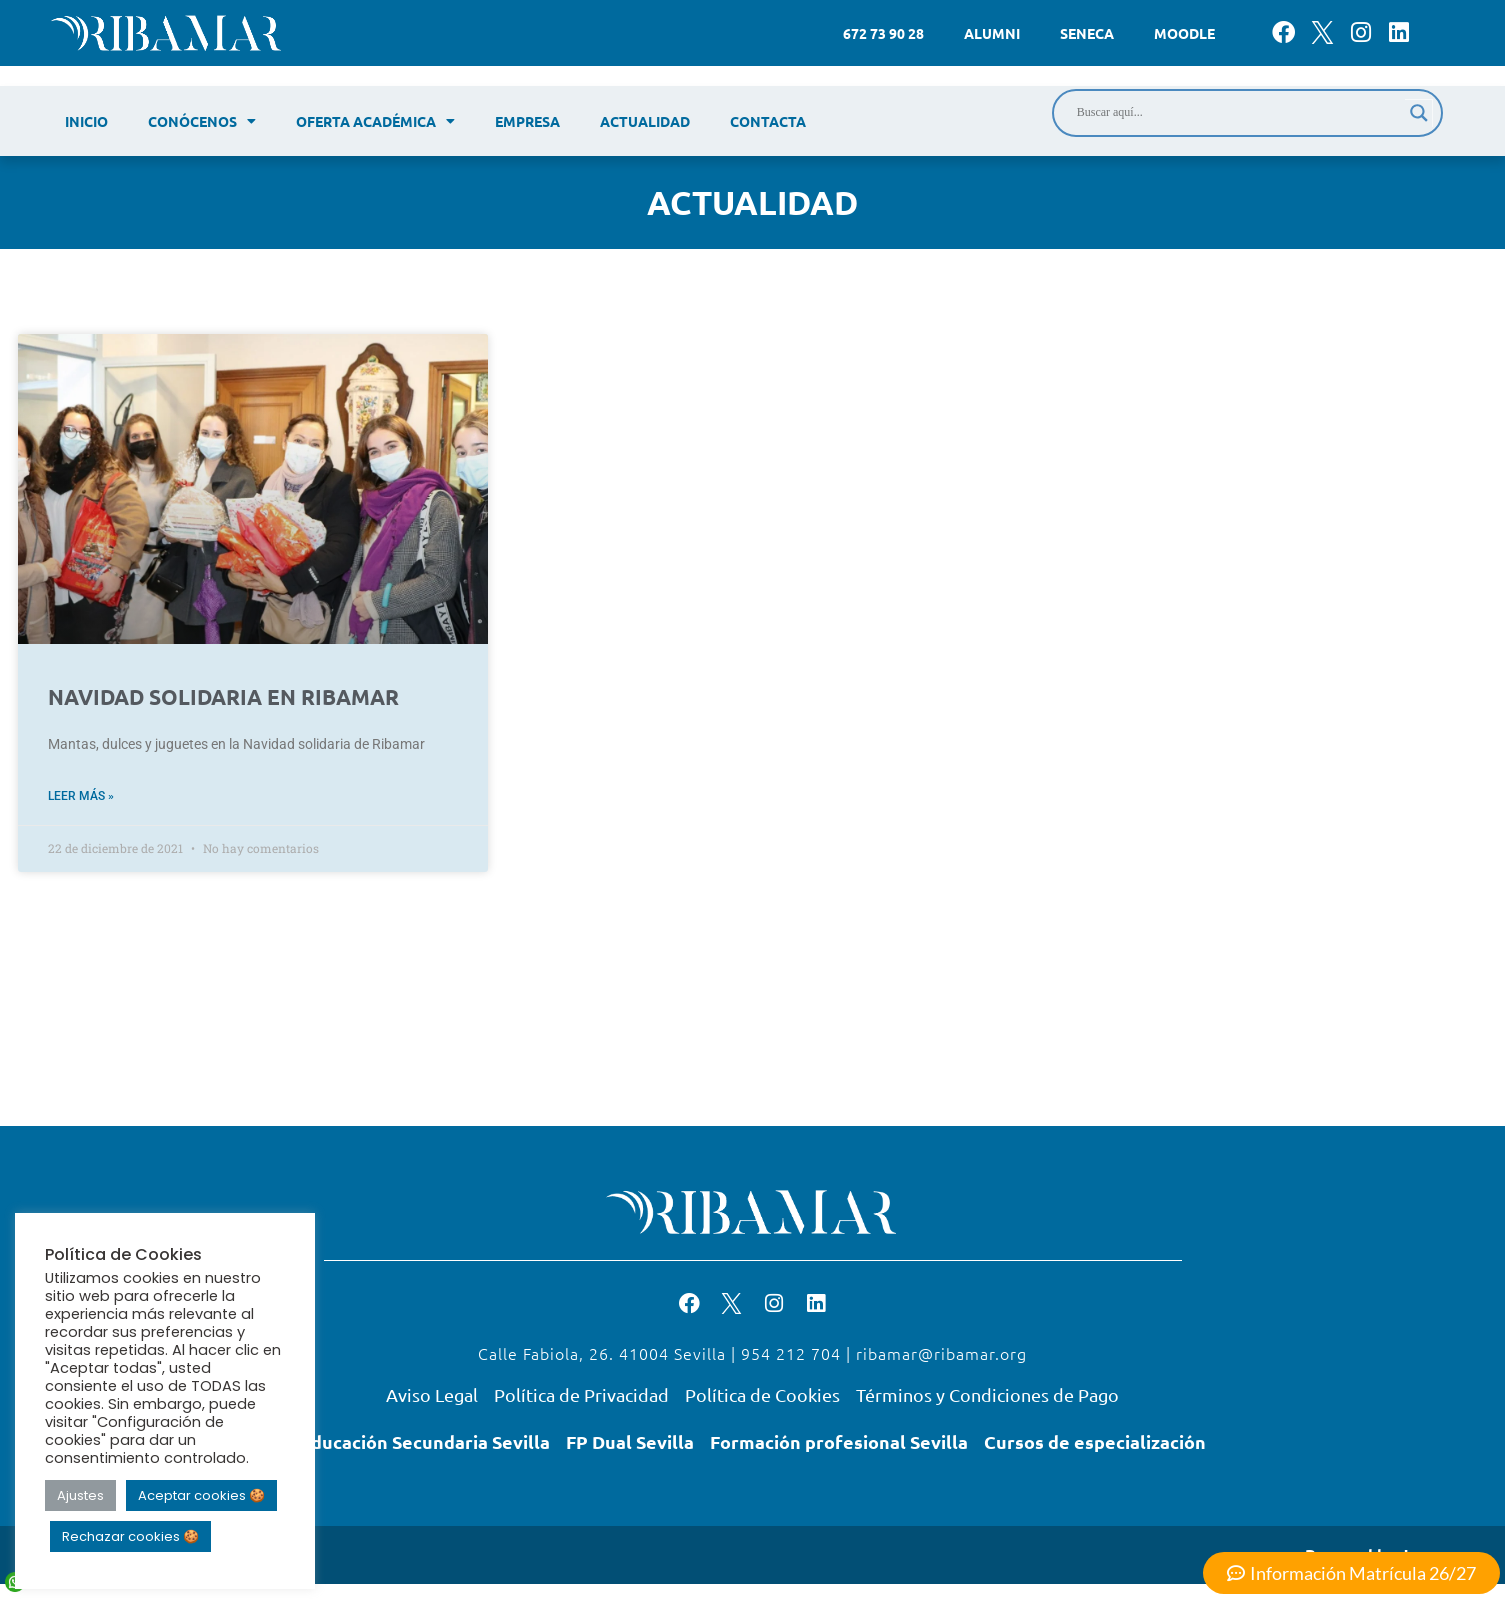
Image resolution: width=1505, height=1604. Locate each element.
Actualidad (645, 121)
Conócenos (202, 121)
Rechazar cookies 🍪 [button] (130, 1536)
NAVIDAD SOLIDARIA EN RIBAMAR (223, 696)
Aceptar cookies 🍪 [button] (201, 1495)
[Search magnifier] (1419, 113)
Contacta (768, 121)
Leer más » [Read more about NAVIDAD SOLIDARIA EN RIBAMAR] (81, 796)
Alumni (992, 33)
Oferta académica (375, 121)
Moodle (1184, 33)
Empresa (527, 121)
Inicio (86, 121)
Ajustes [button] (80, 1495)
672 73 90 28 (883, 33)
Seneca (1087, 33)
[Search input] (1238, 113)
